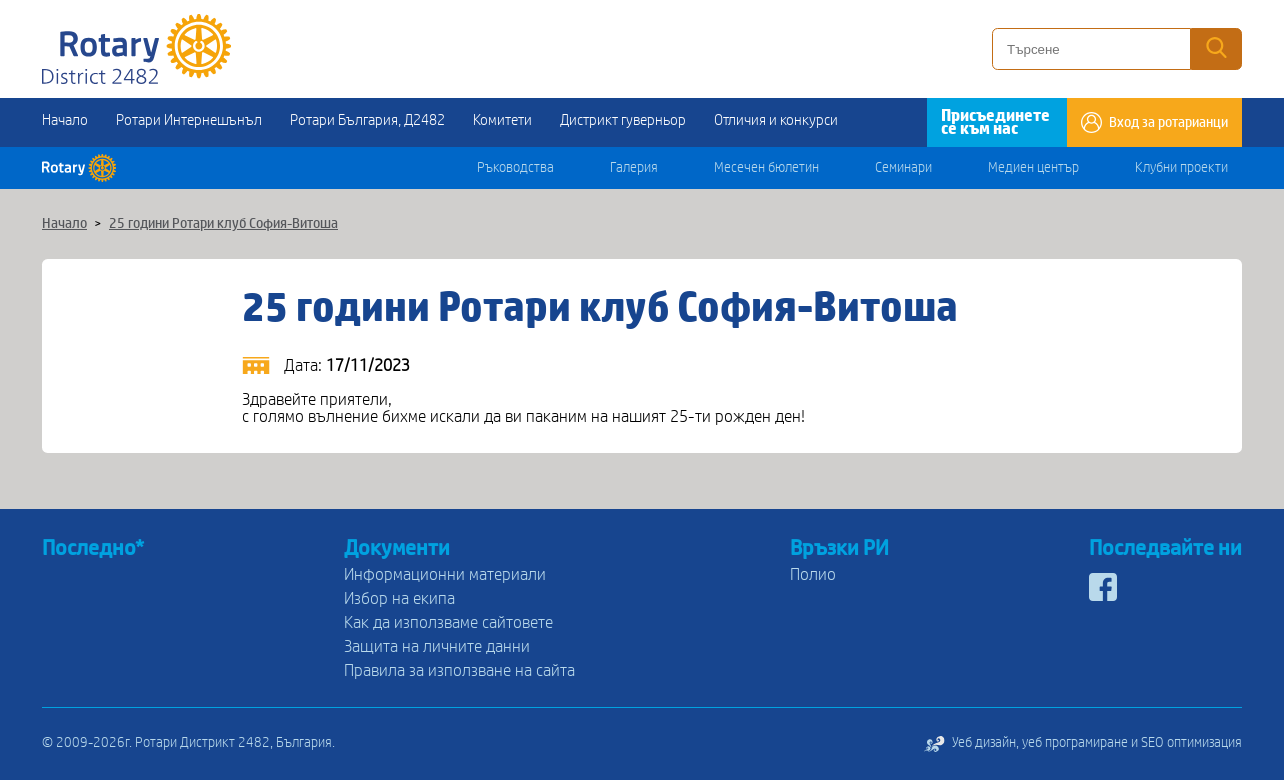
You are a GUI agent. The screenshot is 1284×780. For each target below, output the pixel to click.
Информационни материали (445, 574)
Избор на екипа (399, 598)
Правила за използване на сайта (459, 670)
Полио (813, 574)
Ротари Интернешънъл (189, 120)
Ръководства (515, 168)
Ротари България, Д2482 (367, 120)
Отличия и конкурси (776, 120)
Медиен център (1033, 168)
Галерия (634, 168)
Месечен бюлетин (766, 168)
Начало (65, 120)
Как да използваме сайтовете (448, 622)
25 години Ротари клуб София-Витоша (223, 224)
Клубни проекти (1181, 168)
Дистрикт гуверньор (623, 120)
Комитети (502, 120)
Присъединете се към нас (995, 122)
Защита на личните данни (437, 646)
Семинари (903, 168)
